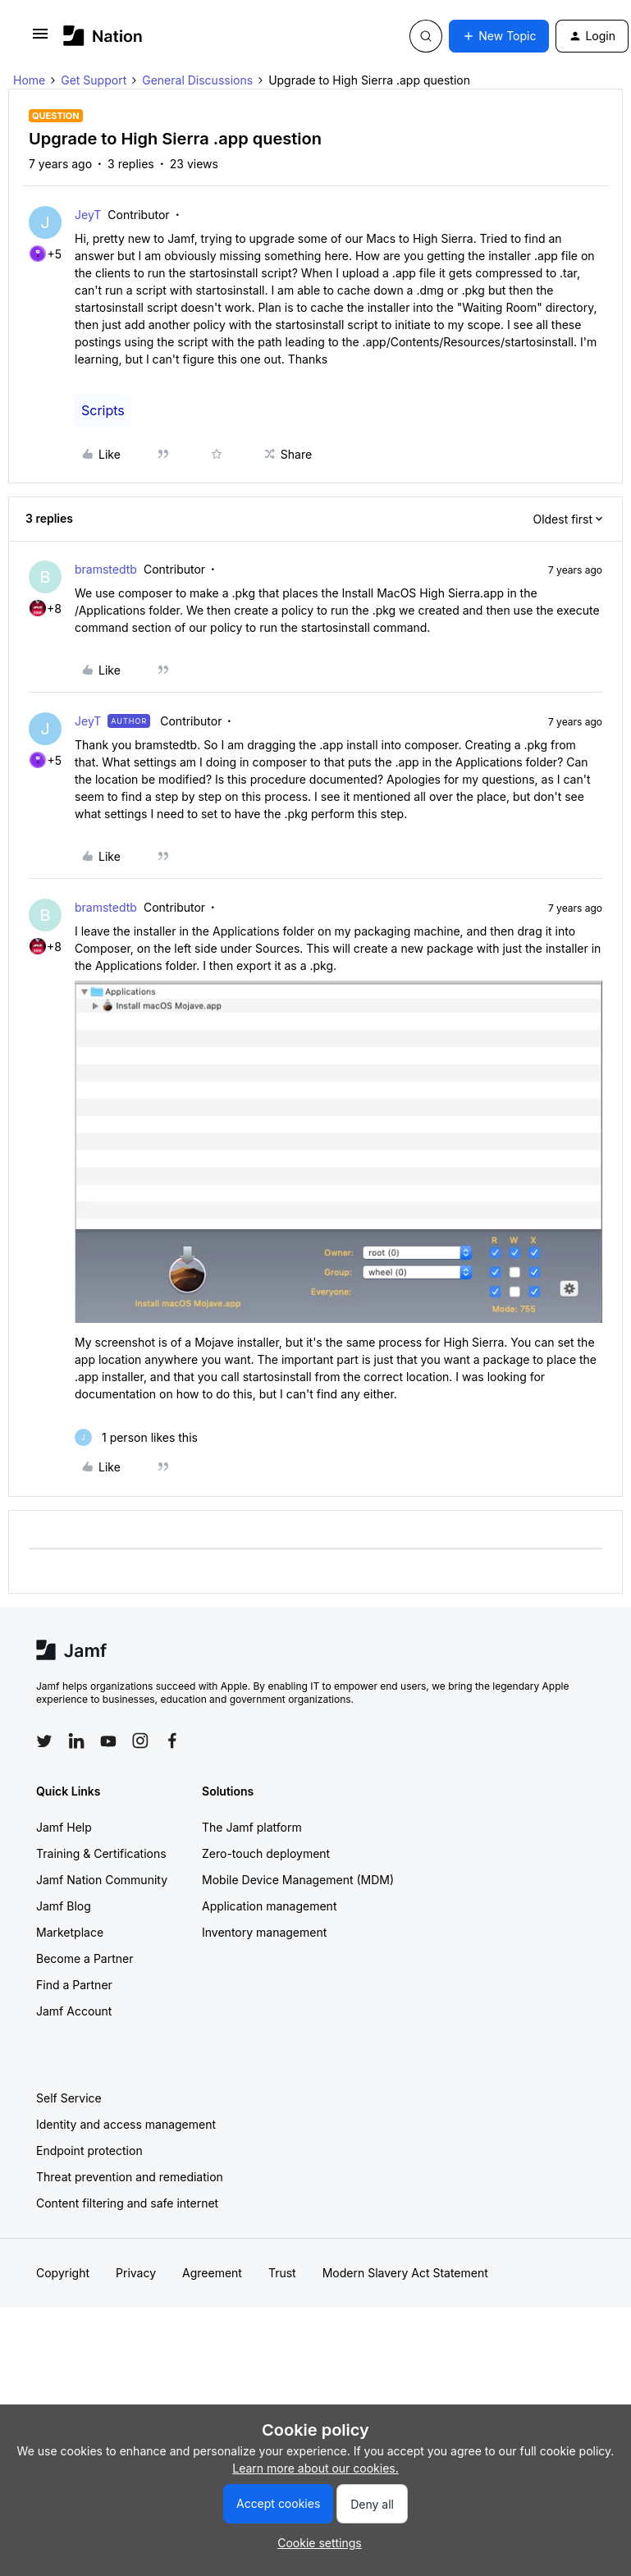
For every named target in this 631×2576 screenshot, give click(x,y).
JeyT (88, 215)
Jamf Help (64, 1827)
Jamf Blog (63, 1906)
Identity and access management (126, 2124)
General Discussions (197, 80)
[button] (40, 39)
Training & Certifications (101, 1853)
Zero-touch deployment (266, 1853)
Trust (282, 2273)
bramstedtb (106, 569)
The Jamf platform (252, 1827)
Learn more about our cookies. (315, 2468)
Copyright (62, 2273)
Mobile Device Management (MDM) (298, 1880)
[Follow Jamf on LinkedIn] (76, 1740)
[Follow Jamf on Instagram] (140, 1740)
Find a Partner (74, 1985)
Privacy (136, 2273)
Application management (269, 1906)
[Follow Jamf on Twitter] (44, 1741)
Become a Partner (84, 1958)
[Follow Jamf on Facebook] (172, 1740)
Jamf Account (74, 2011)
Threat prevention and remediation (129, 2177)
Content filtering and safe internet (127, 2203)
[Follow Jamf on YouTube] (108, 1740)
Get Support (93, 80)
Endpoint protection (89, 2150)
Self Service (69, 2098)
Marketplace (69, 1932)
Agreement (212, 2273)
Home (29, 80)
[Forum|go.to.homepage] (103, 35)
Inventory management (264, 1932)
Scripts (103, 410)
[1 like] (136, 1437)
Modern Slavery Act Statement (405, 2273)
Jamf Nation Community (101, 1880)
